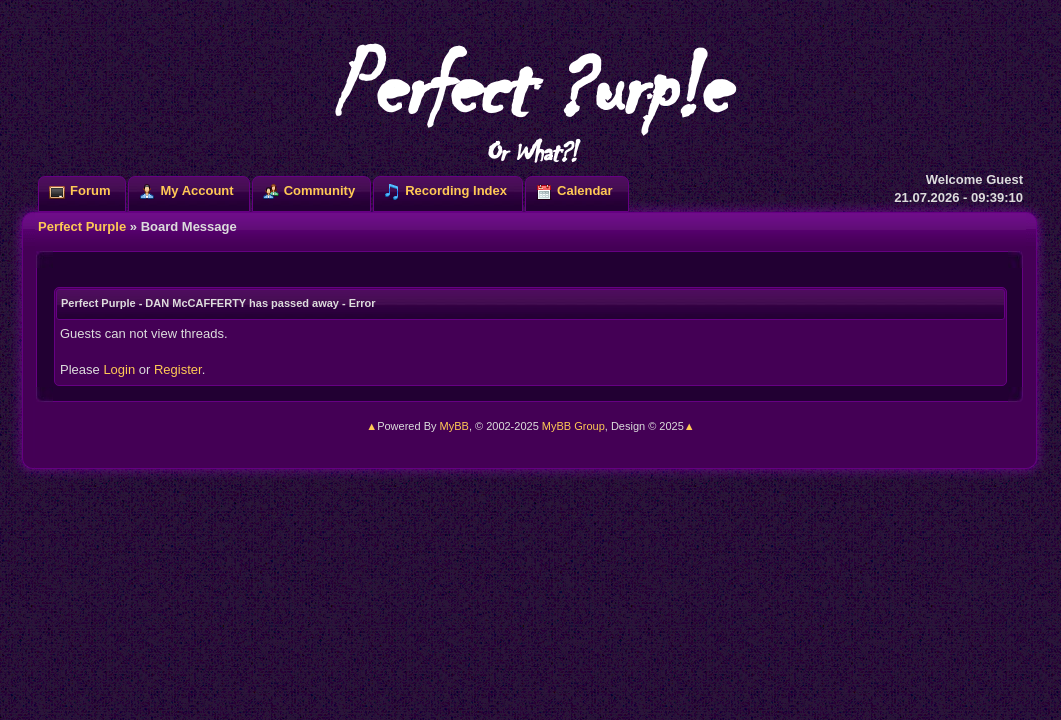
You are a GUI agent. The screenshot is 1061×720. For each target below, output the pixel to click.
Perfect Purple (82, 226)
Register (178, 369)
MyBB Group (573, 426)
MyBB (454, 426)
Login (119, 369)
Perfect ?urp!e (530, 100)
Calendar (585, 190)
